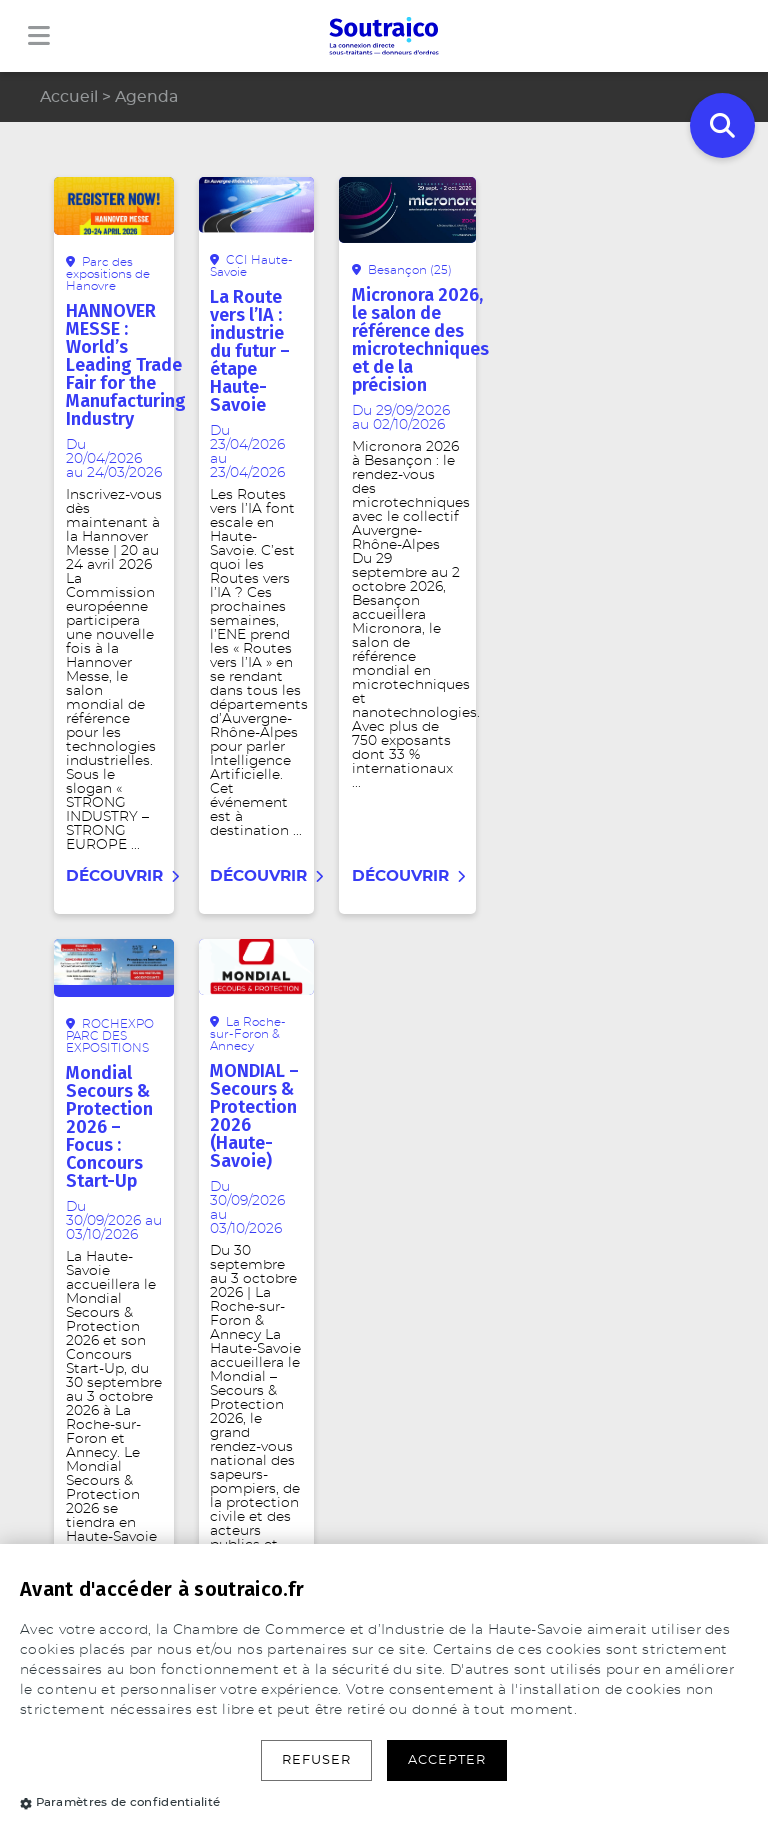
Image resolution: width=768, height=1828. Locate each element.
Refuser (316, 1760)
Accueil (69, 97)
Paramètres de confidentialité (120, 1802)
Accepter (447, 1760)
